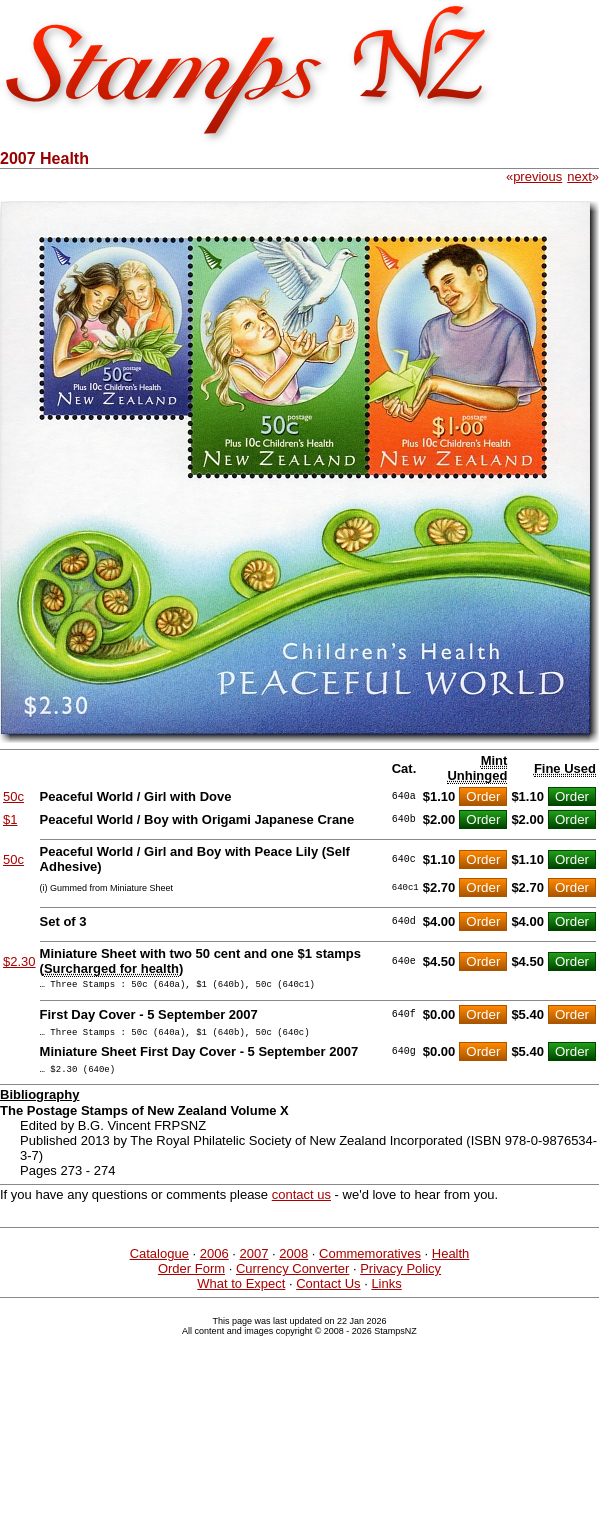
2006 (214, 1262)
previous (537, 176)
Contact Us (328, 1292)
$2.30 (19, 961)
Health (451, 1262)
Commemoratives (370, 1262)
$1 (10, 819)
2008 (293, 1262)
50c (13, 796)
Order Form (191, 1277)
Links (386, 1292)
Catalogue (159, 1262)
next (579, 176)
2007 (254, 1262)
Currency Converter (292, 1277)
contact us (301, 1203)
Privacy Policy (400, 1277)
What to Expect (241, 1292)
